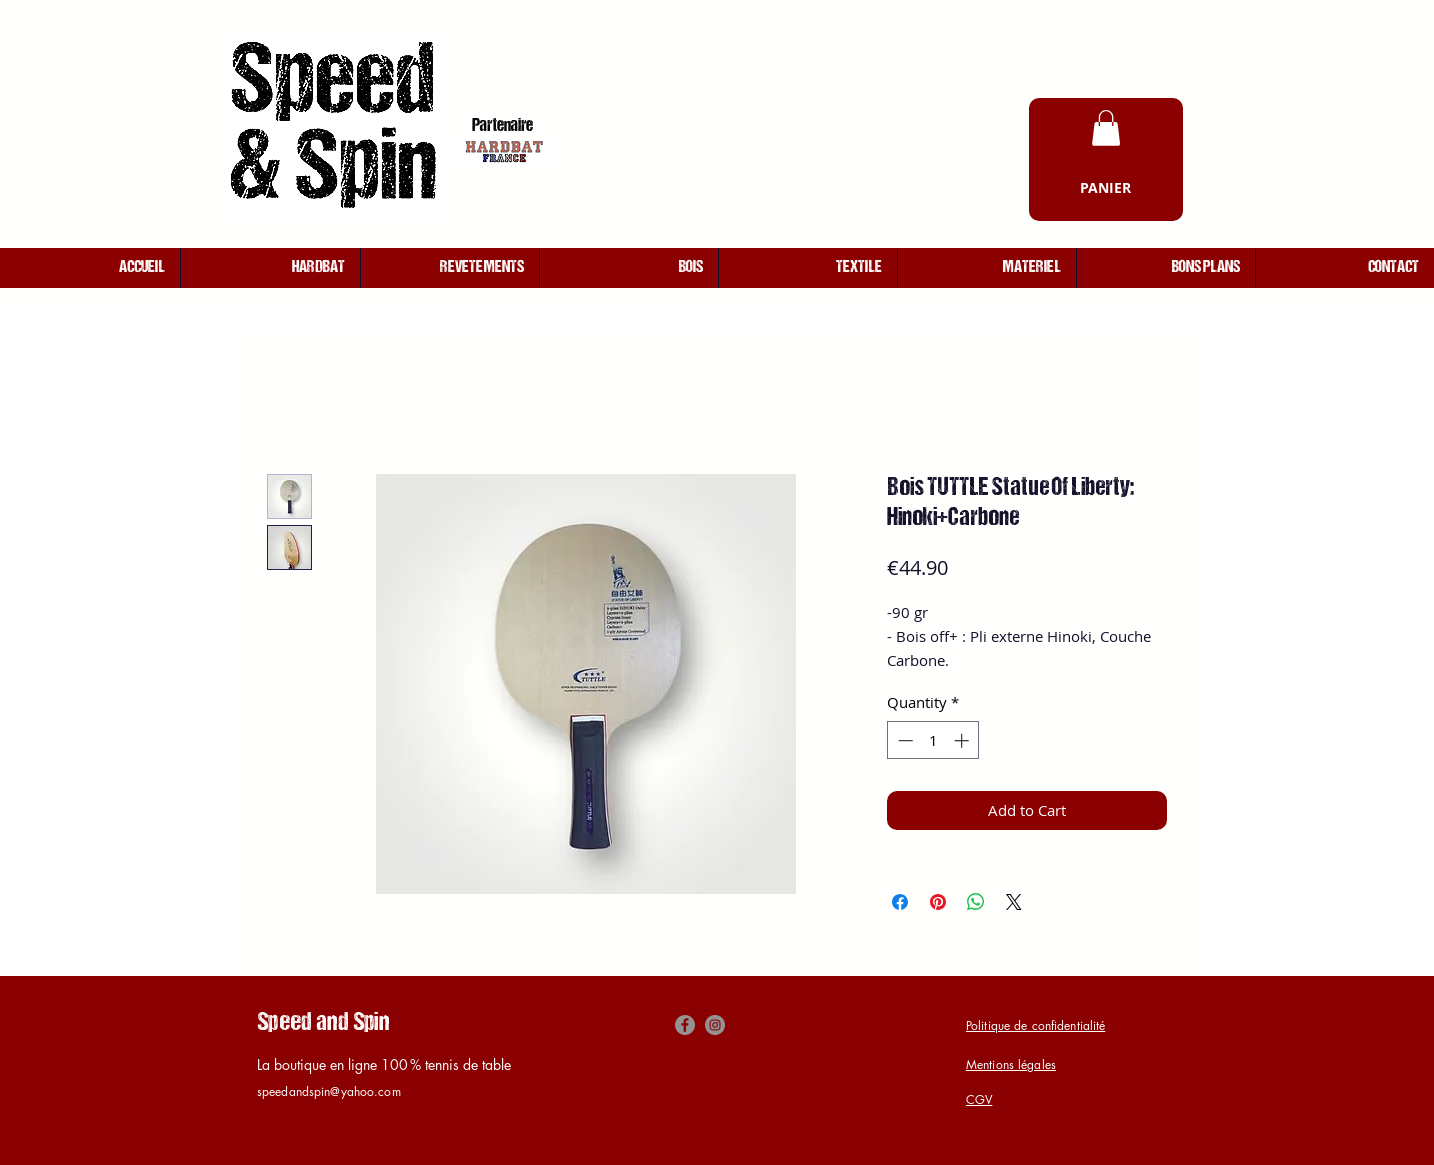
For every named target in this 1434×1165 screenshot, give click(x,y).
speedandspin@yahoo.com (329, 1091)
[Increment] (963, 740)
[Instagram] (715, 1025)
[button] (1106, 128)
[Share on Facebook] (900, 902)
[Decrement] (903, 740)
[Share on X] (1014, 902)
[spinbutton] (933, 740)
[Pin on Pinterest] (938, 902)
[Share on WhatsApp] (976, 902)
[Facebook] (685, 1025)
